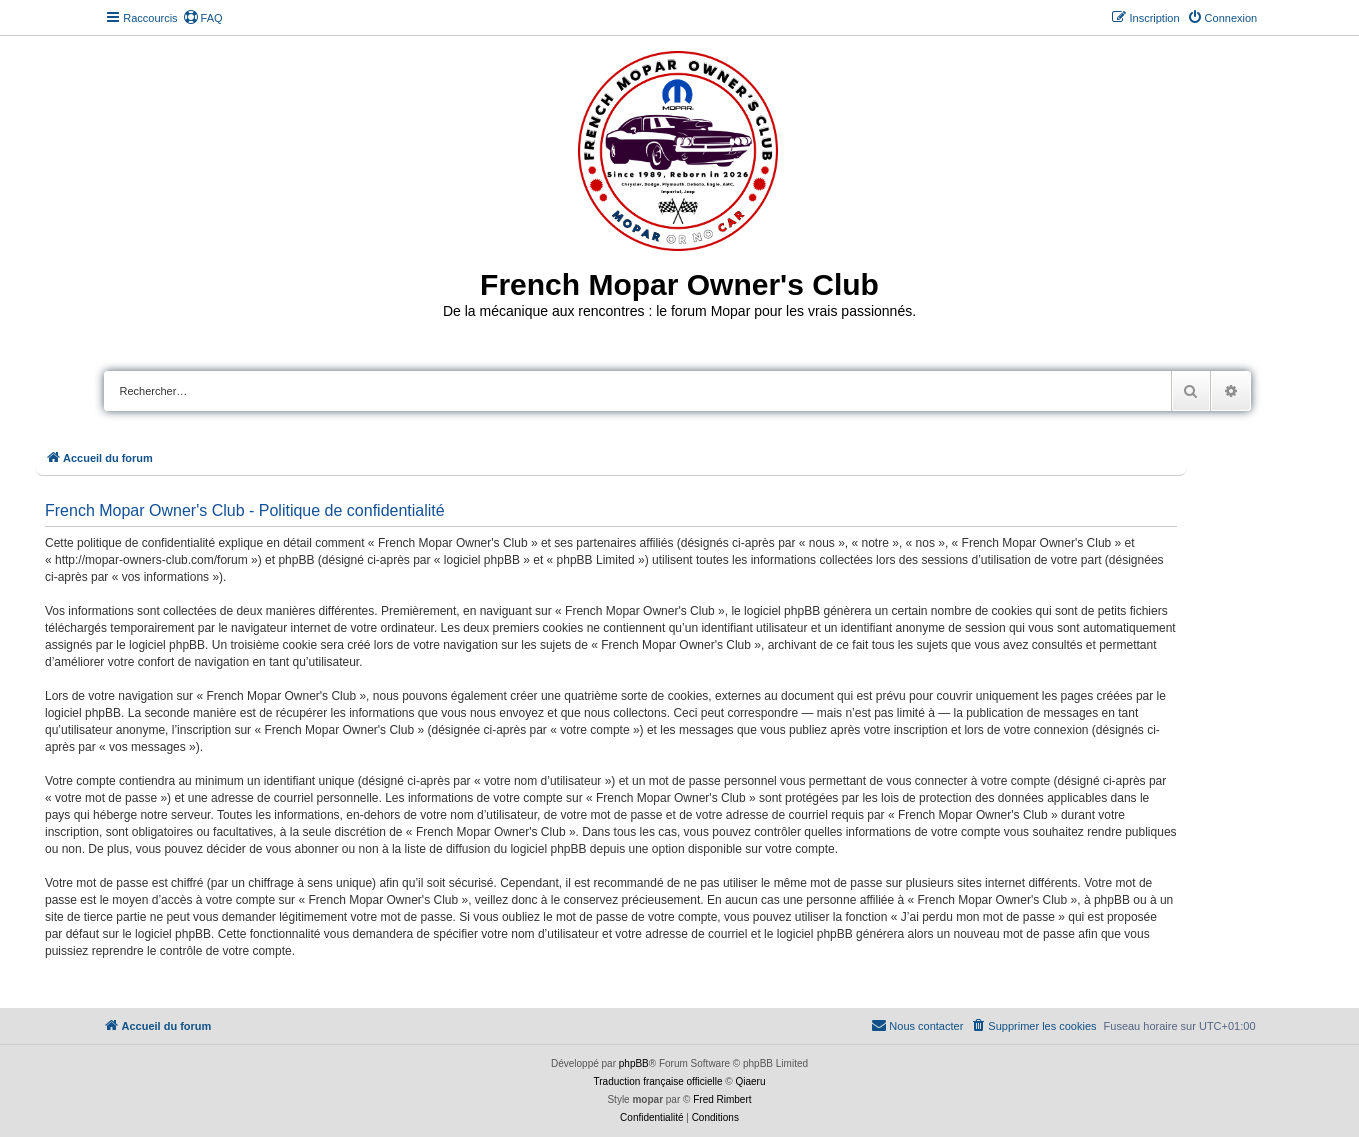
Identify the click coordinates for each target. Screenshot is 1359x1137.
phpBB (634, 1063)
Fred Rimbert (722, 1099)
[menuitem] (203, 18)
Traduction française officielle (658, 1081)
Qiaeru (750, 1081)
